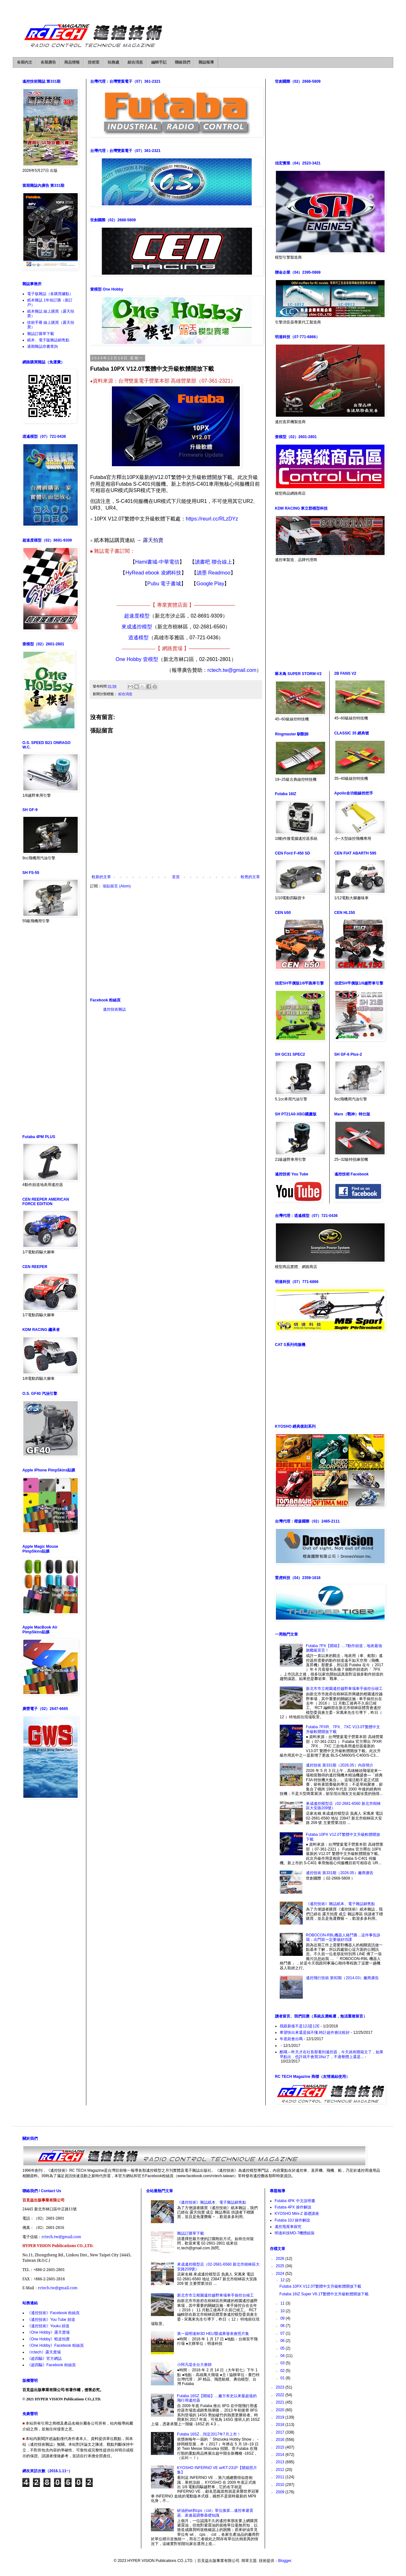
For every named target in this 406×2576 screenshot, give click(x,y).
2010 (280, 2484)
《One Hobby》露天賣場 (48, 2332)
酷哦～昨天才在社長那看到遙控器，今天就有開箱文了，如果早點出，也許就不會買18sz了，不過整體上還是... (331, 2054)
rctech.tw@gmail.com (231, 670)
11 (283, 2303)
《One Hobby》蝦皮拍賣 (48, 2339)
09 (283, 2318)
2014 (280, 2454)
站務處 (113, 62)
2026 (280, 2258)
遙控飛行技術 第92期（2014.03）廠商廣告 (342, 1978)
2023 (280, 2387)
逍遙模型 (138, 637)
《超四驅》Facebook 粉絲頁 (51, 2365)
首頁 (176, 877)
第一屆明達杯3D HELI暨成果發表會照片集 (213, 2333)
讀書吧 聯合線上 (213, 562)
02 (283, 2370)
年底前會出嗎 (291, 2039)
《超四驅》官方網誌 (44, 2358)
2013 (280, 2462)
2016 (280, 2439)
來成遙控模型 (136, 626)
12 (283, 2280)
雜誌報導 (206, 62)
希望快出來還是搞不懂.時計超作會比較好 (315, 2032)
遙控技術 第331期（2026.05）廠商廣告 (339, 1873)
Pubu (154, 583)
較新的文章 (101, 877)
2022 (280, 2395)
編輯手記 (159, 62)
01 (283, 2378)
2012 (280, 2469)
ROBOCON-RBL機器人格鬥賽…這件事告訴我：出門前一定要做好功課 (343, 1937)
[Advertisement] (176, 943)
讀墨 (202, 572)
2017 (280, 2432)
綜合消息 (135, 62)
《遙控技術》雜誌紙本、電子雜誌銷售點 (340, 1904)
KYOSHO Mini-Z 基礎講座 (297, 2213)
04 (283, 2355)
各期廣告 (48, 62)
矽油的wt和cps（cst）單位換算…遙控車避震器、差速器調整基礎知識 (215, 2512)
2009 (280, 2492)
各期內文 (24, 62)
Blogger (284, 2560)
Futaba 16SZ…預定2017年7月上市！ (209, 2434)
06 (283, 2340)
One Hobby (129, 659)
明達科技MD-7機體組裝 (295, 2233)
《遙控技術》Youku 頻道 (48, 2326)
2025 (280, 2266)
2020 (280, 2410)
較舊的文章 (250, 877)
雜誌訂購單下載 (40, 333)
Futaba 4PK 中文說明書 (295, 2201)
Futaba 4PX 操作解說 (293, 2207)
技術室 (93, 62)
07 (283, 2333)
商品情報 (72, 62)
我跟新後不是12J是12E (300, 2026)
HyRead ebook (142, 572)
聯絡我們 (182, 62)
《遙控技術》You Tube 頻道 (51, 2319)
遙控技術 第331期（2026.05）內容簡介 (339, 1765)
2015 (280, 2447)
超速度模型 (137, 616)
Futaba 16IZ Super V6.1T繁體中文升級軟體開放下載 (324, 2294)
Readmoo (219, 572)
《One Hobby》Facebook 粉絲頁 (55, 2345)
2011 (280, 2477)
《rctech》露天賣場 (44, 2352)
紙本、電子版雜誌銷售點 (48, 340)
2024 (280, 2273)
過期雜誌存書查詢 (42, 346)
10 (283, 2311)
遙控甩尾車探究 (288, 2226)
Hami (141, 562)
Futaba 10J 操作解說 (292, 2220)
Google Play (210, 583)
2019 (280, 2417)
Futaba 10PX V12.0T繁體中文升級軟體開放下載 (320, 2286)
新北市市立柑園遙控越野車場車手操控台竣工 (344, 1688)
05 (283, 2348)
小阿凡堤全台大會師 (194, 2364)
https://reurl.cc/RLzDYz (212, 518)
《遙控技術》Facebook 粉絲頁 (53, 2313)
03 (283, 2363)
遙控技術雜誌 (114, 1009)
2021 (280, 2402)
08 (283, 2325)
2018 (280, 2424)
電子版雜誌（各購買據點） (50, 294)
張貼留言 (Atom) (116, 886)
